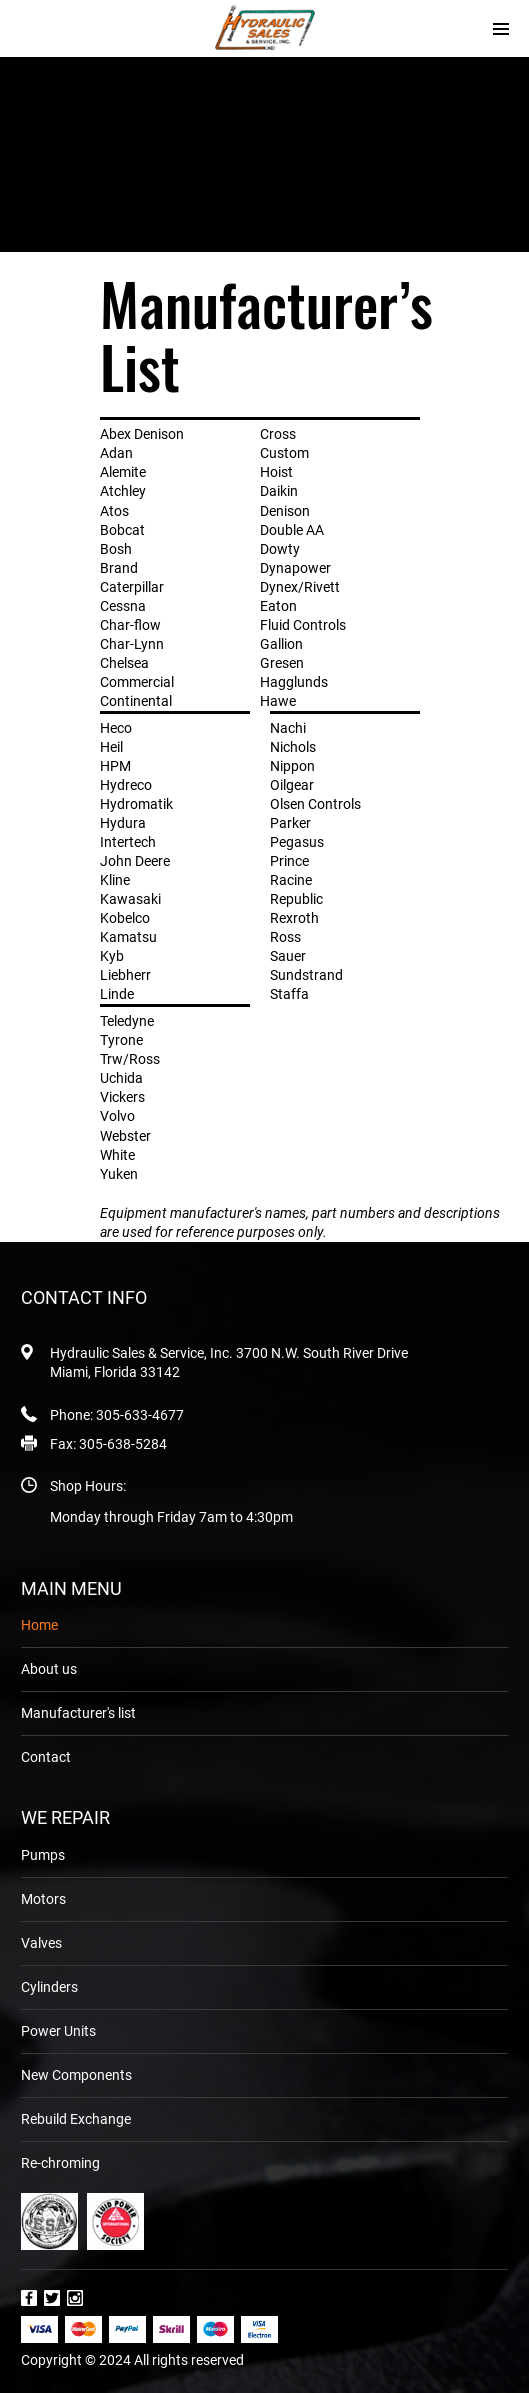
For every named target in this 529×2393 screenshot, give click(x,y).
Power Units (58, 2031)
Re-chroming (60, 2163)
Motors (43, 1899)
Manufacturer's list (78, 1713)
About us (49, 1669)
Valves (41, 1943)
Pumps (43, 1855)
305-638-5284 (123, 1444)
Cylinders (49, 1987)
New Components (76, 2075)
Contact (46, 1757)
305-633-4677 (140, 1415)
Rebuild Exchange (76, 2119)
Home (39, 1625)
